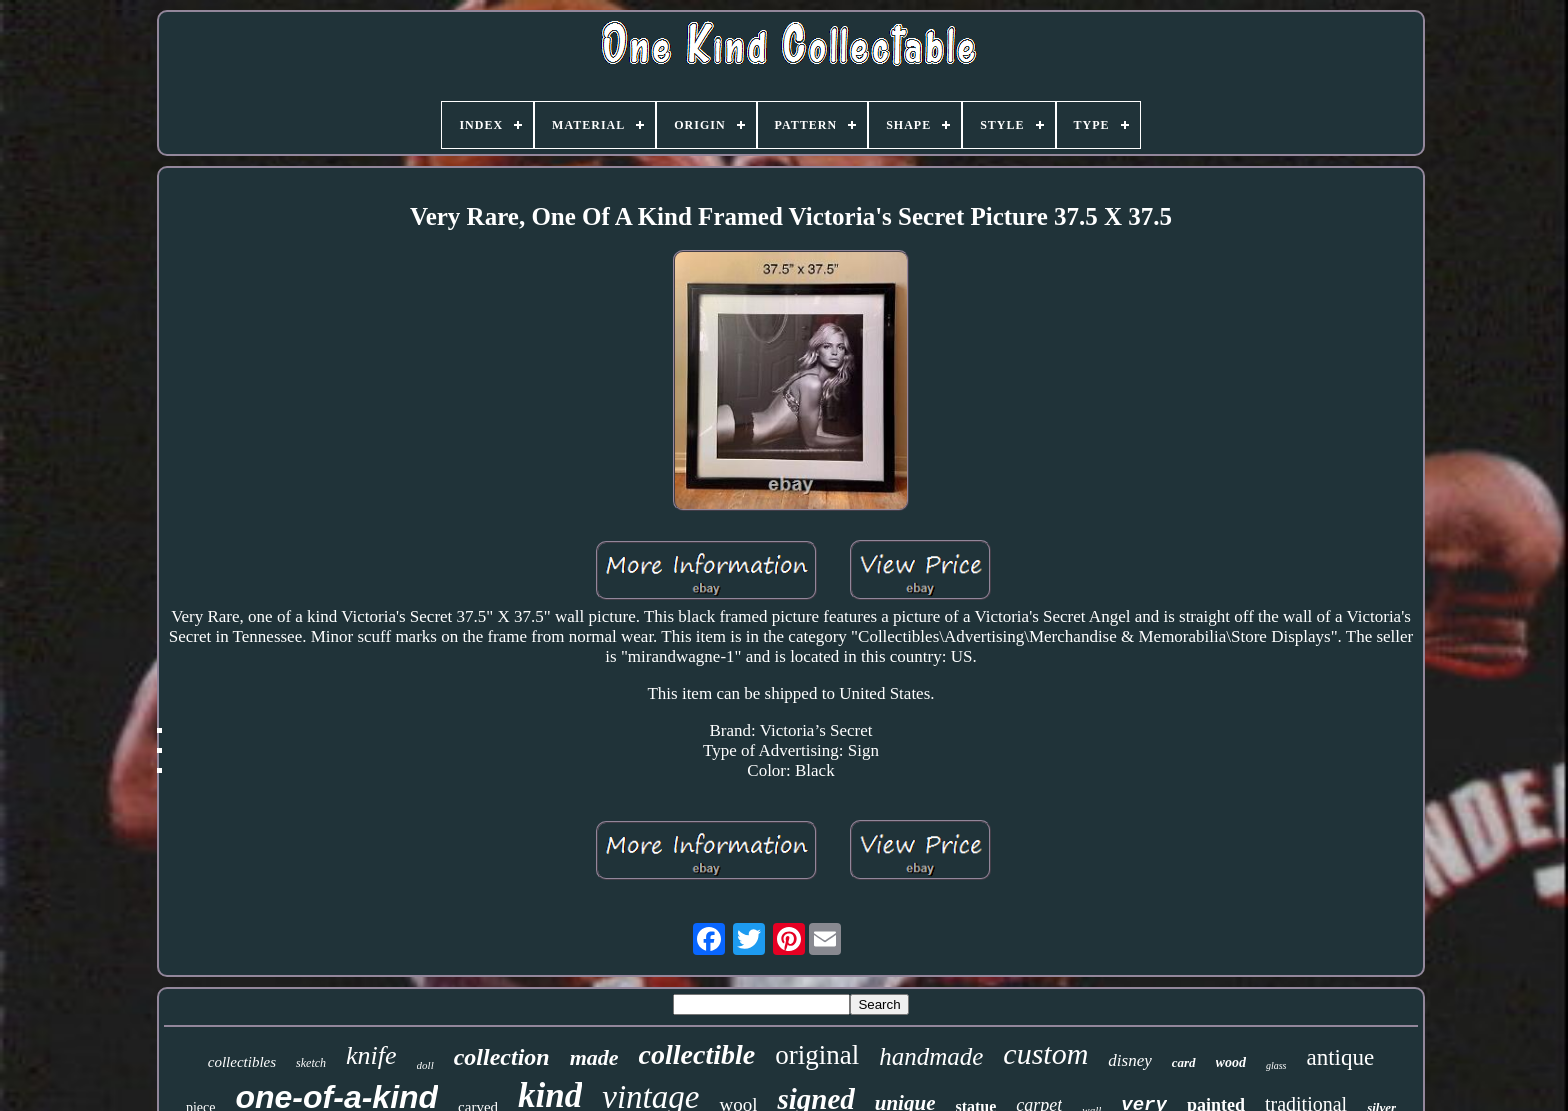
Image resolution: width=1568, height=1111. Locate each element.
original (817, 1055)
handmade (931, 1056)
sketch (311, 1063)
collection (502, 1057)
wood (1231, 1062)
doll (425, 1065)
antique (1341, 1057)
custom (1045, 1053)
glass (1276, 1065)
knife (371, 1055)
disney (1129, 1060)
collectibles (242, 1062)
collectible (697, 1054)
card (1184, 1062)
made (594, 1057)
